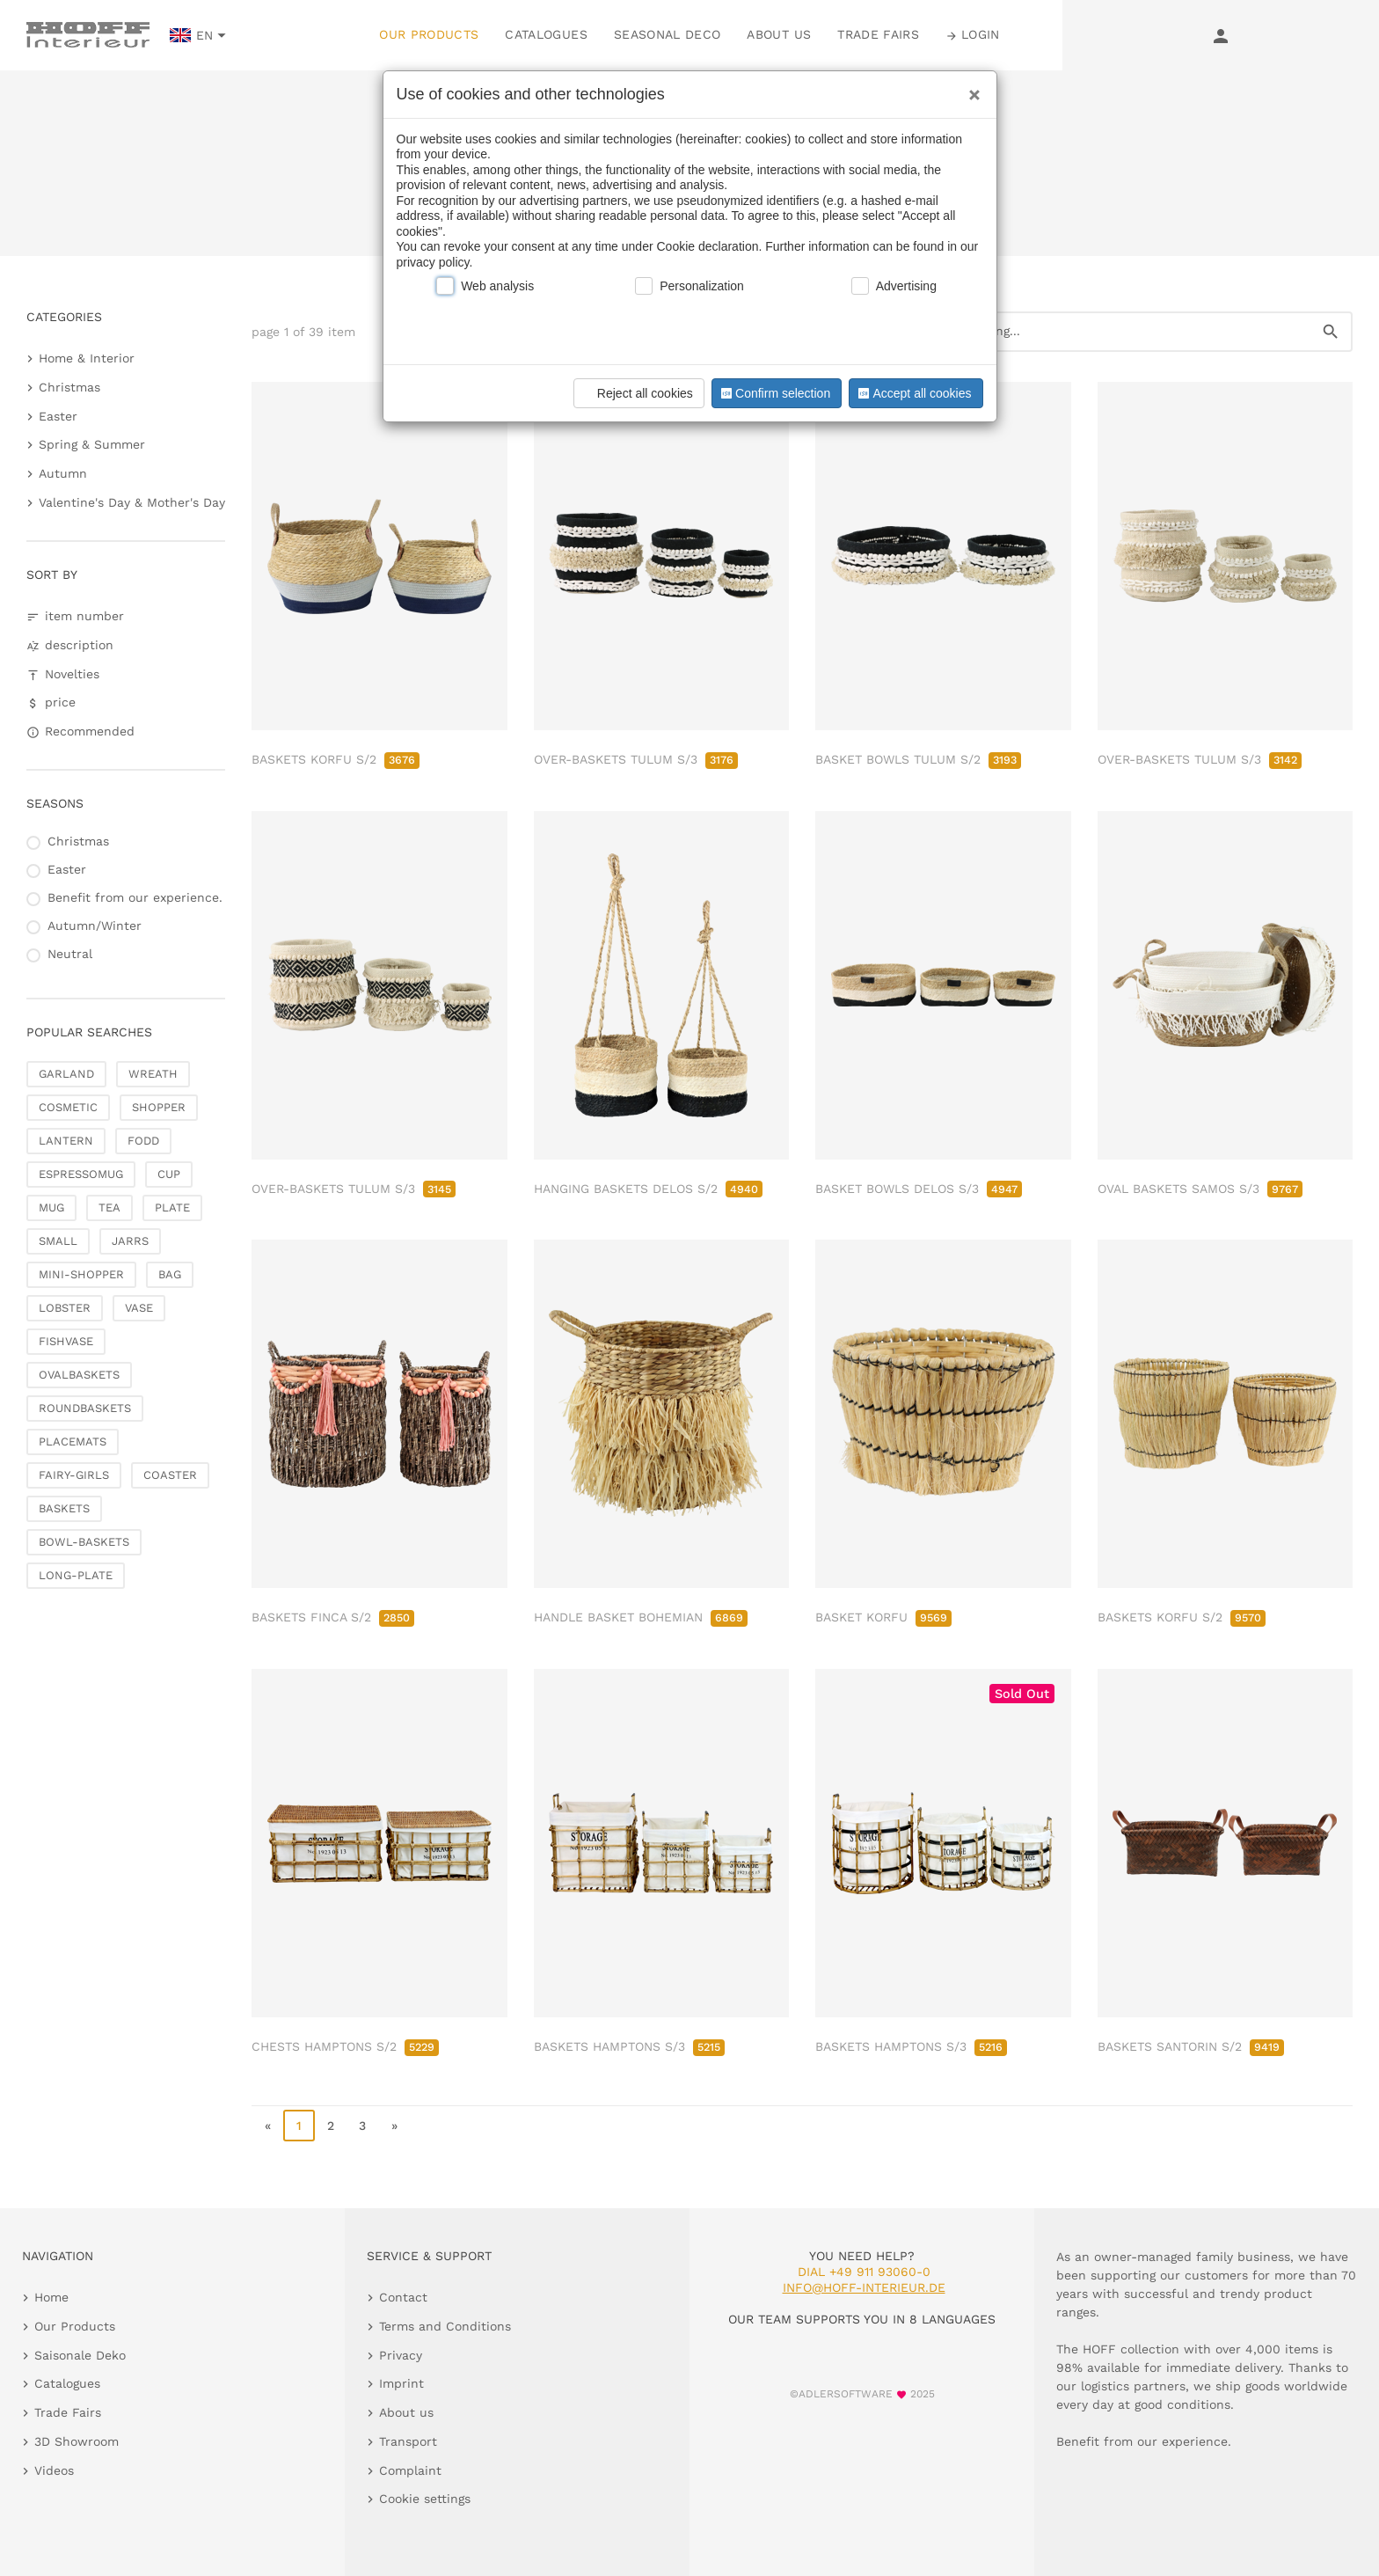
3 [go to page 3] (362, 2126)
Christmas (69, 387)
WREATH (153, 1073)
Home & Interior (87, 358)
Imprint (401, 2383)
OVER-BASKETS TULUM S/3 (636, 759)
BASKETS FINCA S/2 (333, 1617)
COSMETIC (68, 1107)
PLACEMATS (72, 1441)
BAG (169, 1274)
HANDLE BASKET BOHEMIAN (641, 1617)
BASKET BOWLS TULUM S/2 (918, 759)
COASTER (170, 1475)
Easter (58, 416)
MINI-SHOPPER (81, 1274)
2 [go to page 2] (330, 2126)
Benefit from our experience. (135, 897)
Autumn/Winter (94, 925)
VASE (139, 1307)
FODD (143, 1140)
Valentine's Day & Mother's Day (132, 502)
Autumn (63, 473)
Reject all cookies (636, 393)
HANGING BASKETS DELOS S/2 (648, 1189)
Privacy (400, 2355)
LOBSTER (65, 1307)
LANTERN (66, 1140)
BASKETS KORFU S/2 (336, 759)
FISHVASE (66, 1341)
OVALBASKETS (79, 1374)
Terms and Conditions (445, 2326)
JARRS (130, 1241)
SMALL (58, 1241)
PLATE (172, 1207)
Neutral (69, 954)
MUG (51, 1207)
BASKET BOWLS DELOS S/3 (918, 1189)
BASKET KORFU (883, 1617)
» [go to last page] (394, 2126)
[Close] (970, 89)
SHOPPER (159, 1107)
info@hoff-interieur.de (864, 2287)
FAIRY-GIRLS (74, 1475)
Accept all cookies (913, 393)
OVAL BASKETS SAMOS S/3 (1200, 1189)
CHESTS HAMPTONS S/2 (345, 2046)
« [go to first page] (268, 2126)
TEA (109, 1207)
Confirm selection (774, 393)
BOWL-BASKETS (84, 1541)
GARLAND (66, 1073)
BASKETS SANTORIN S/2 (1191, 2046)
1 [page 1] (299, 2126)
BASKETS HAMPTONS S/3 (629, 2046)
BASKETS (64, 1508)
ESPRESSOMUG (81, 1174)
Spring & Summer (92, 444)
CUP (168, 1174)
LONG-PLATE (76, 1575)
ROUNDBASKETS (85, 1408)
